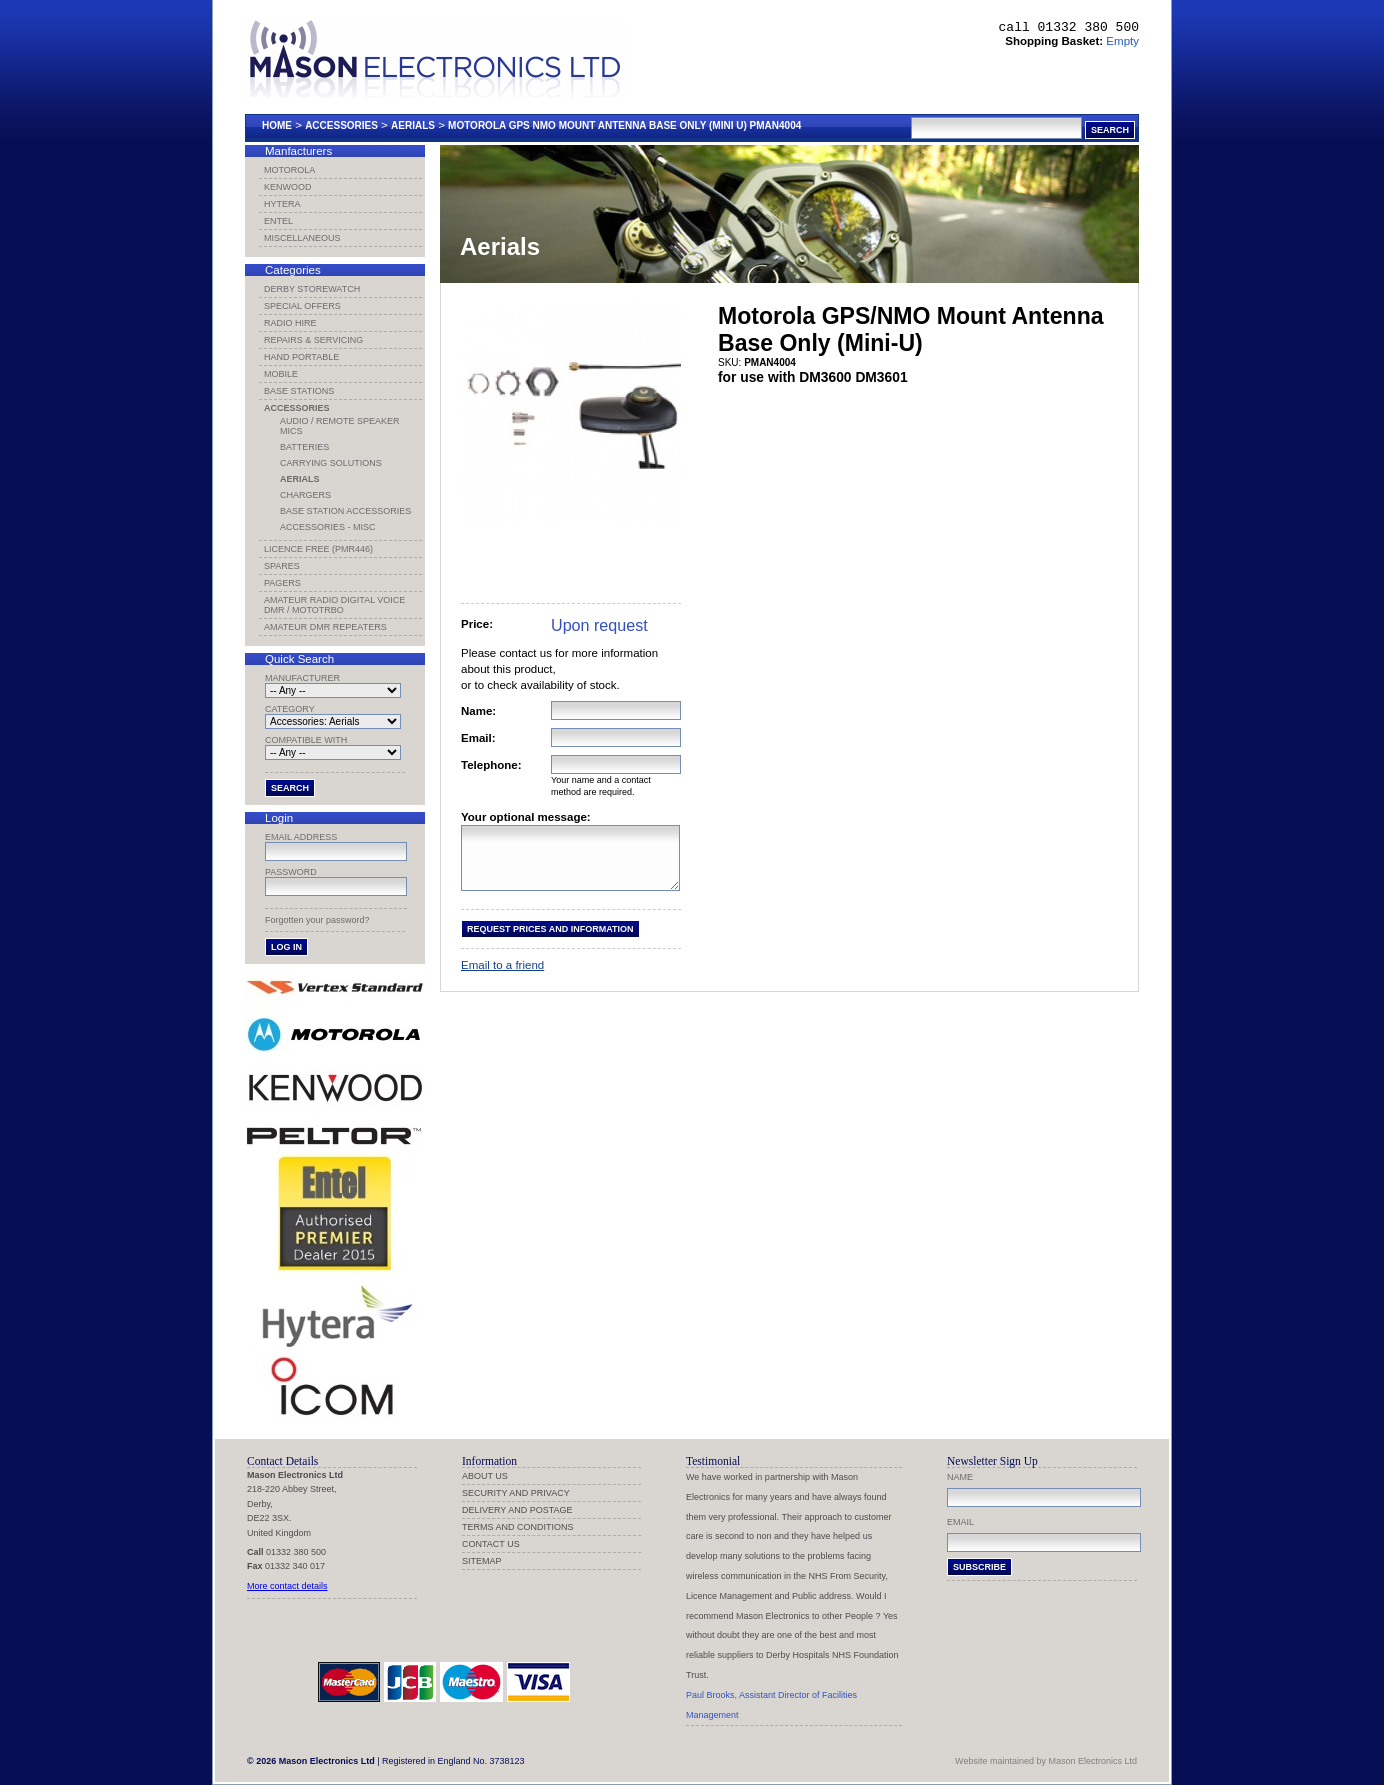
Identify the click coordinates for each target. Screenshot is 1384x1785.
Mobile (281, 374)
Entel (278, 221)
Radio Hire (290, 323)
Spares (282, 566)
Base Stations (299, 391)
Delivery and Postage (517, 1510)
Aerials (413, 125)
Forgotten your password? (317, 920)
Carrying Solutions (331, 463)
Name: (478, 711)
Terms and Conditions (518, 1527)
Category (290, 709)
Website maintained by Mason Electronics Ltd (1046, 1761)
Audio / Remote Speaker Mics (340, 426)
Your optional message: (526, 817)
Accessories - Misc (328, 527)
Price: (477, 624)
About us (485, 1476)
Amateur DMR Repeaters (325, 627)
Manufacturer (302, 678)
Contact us (491, 1544)
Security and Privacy (516, 1493)
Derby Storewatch (312, 289)
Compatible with (306, 740)
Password (291, 872)
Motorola (289, 170)
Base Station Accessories (345, 511)
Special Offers (302, 306)
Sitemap (482, 1561)
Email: (478, 738)
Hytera (282, 204)
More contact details (287, 1586)
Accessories (341, 125)
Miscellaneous (302, 238)
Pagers (282, 583)
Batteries (304, 447)
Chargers (305, 495)
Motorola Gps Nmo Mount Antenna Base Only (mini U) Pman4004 (624, 125)
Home (277, 125)
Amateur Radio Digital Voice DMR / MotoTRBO (334, 605)
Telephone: (491, 765)
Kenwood (288, 187)
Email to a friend (502, 977)
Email (960, 1522)
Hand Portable (301, 357)
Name (960, 1477)
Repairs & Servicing (313, 340)
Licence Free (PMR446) (318, 549)
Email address (301, 837)
